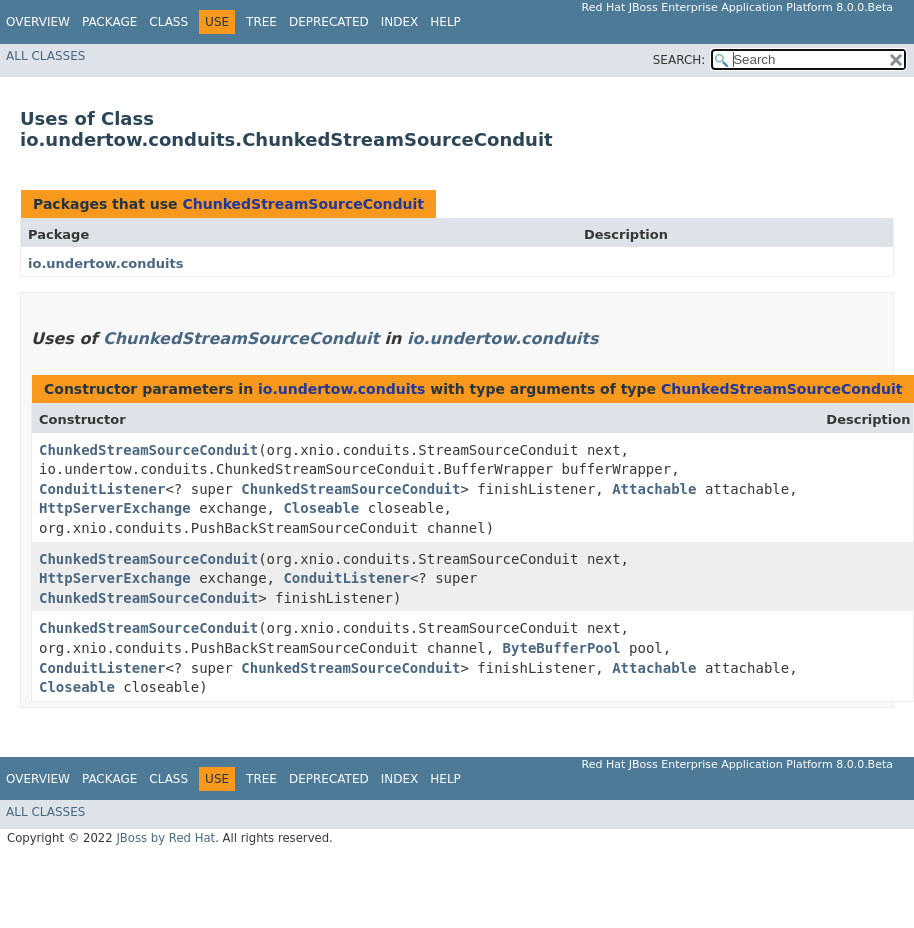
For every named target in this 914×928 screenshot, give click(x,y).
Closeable (321, 508)
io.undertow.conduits (106, 263)
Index (400, 22)
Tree (261, 22)
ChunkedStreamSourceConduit (303, 204)
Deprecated (329, 22)
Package (109, 22)
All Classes (45, 56)
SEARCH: (679, 60)
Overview (38, 22)
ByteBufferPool (562, 648)
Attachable (654, 489)
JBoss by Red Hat (165, 838)
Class (168, 22)
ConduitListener (102, 489)
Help (445, 22)
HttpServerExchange (115, 508)
